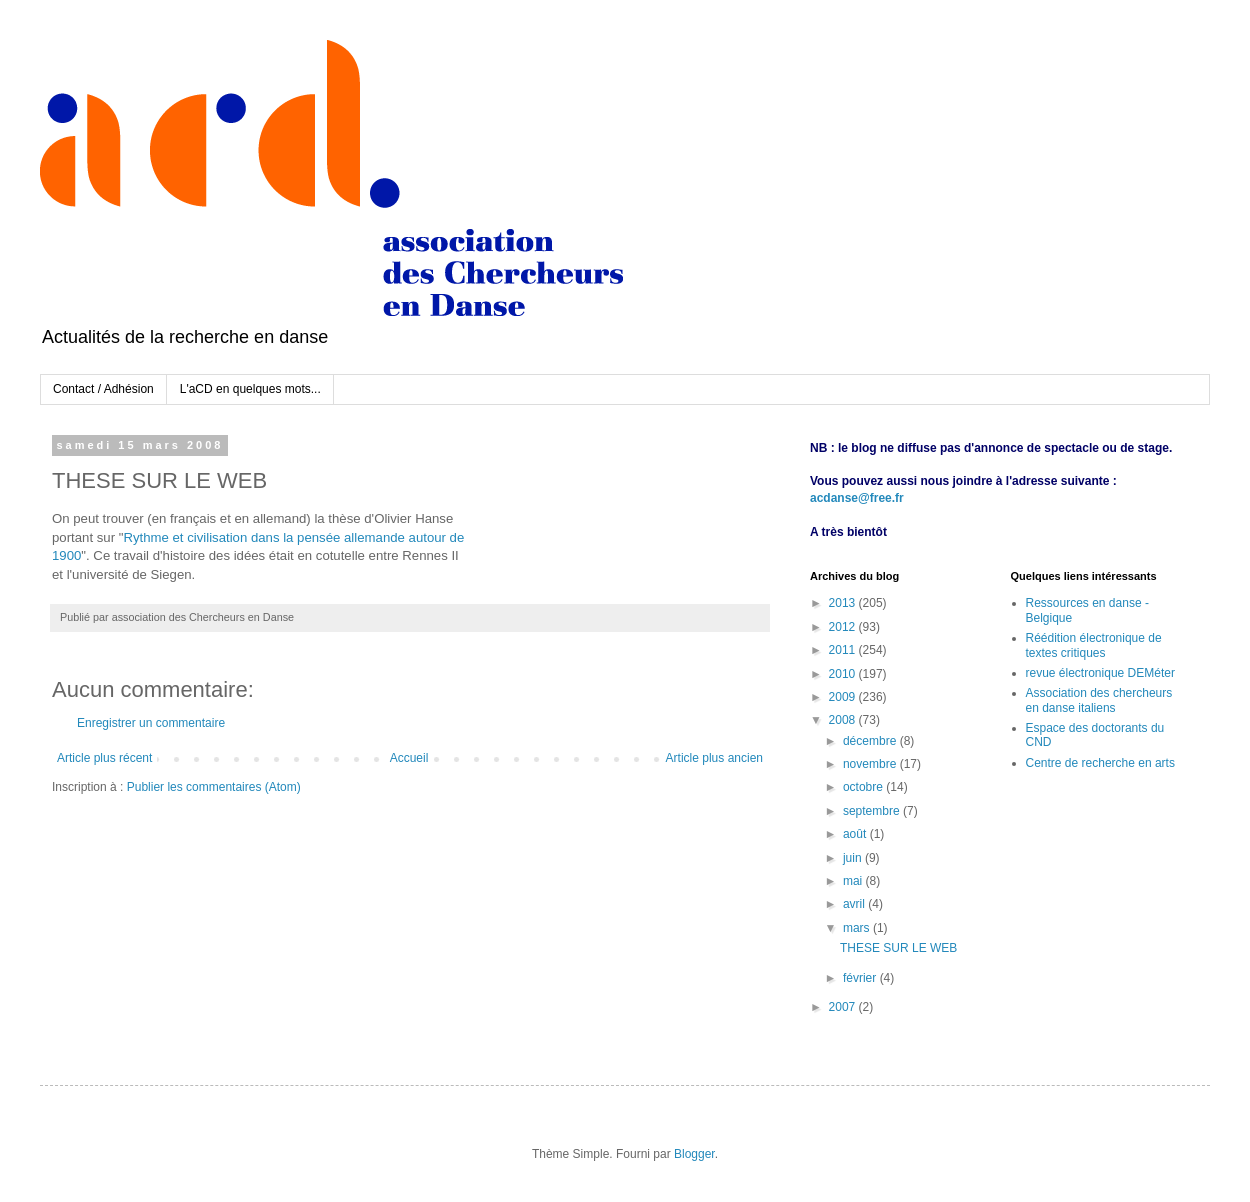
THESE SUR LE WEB (898, 948)
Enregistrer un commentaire (151, 723)
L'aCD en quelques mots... (250, 389)
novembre (871, 764)
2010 (844, 674)
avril (855, 904)
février (861, 978)
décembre (871, 741)
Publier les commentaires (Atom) (214, 787)
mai (854, 881)
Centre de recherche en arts (1100, 763)
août (856, 834)
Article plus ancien (714, 758)
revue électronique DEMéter (1100, 673)
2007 (844, 1007)
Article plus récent (104, 758)
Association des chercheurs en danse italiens (1099, 700)
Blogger (694, 1154)
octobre (864, 787)
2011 (844, 650)
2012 (844, 627)
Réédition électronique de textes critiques (1094, 645)
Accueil (409, 758)
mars (858, 928)
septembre (873, 811)
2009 (844, 697)
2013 (844, 603)
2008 (844, 720)
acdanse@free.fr (857, 498)
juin (854, 858)
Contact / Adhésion (103, 389)
